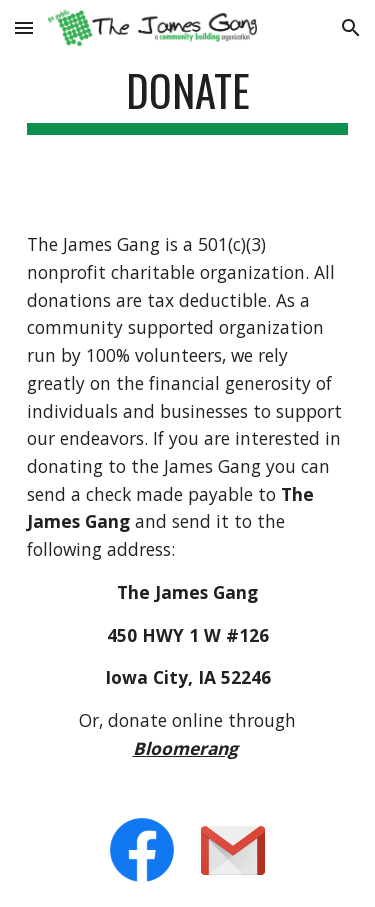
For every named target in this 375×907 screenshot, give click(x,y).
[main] (188, 99)
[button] (24, 27)
